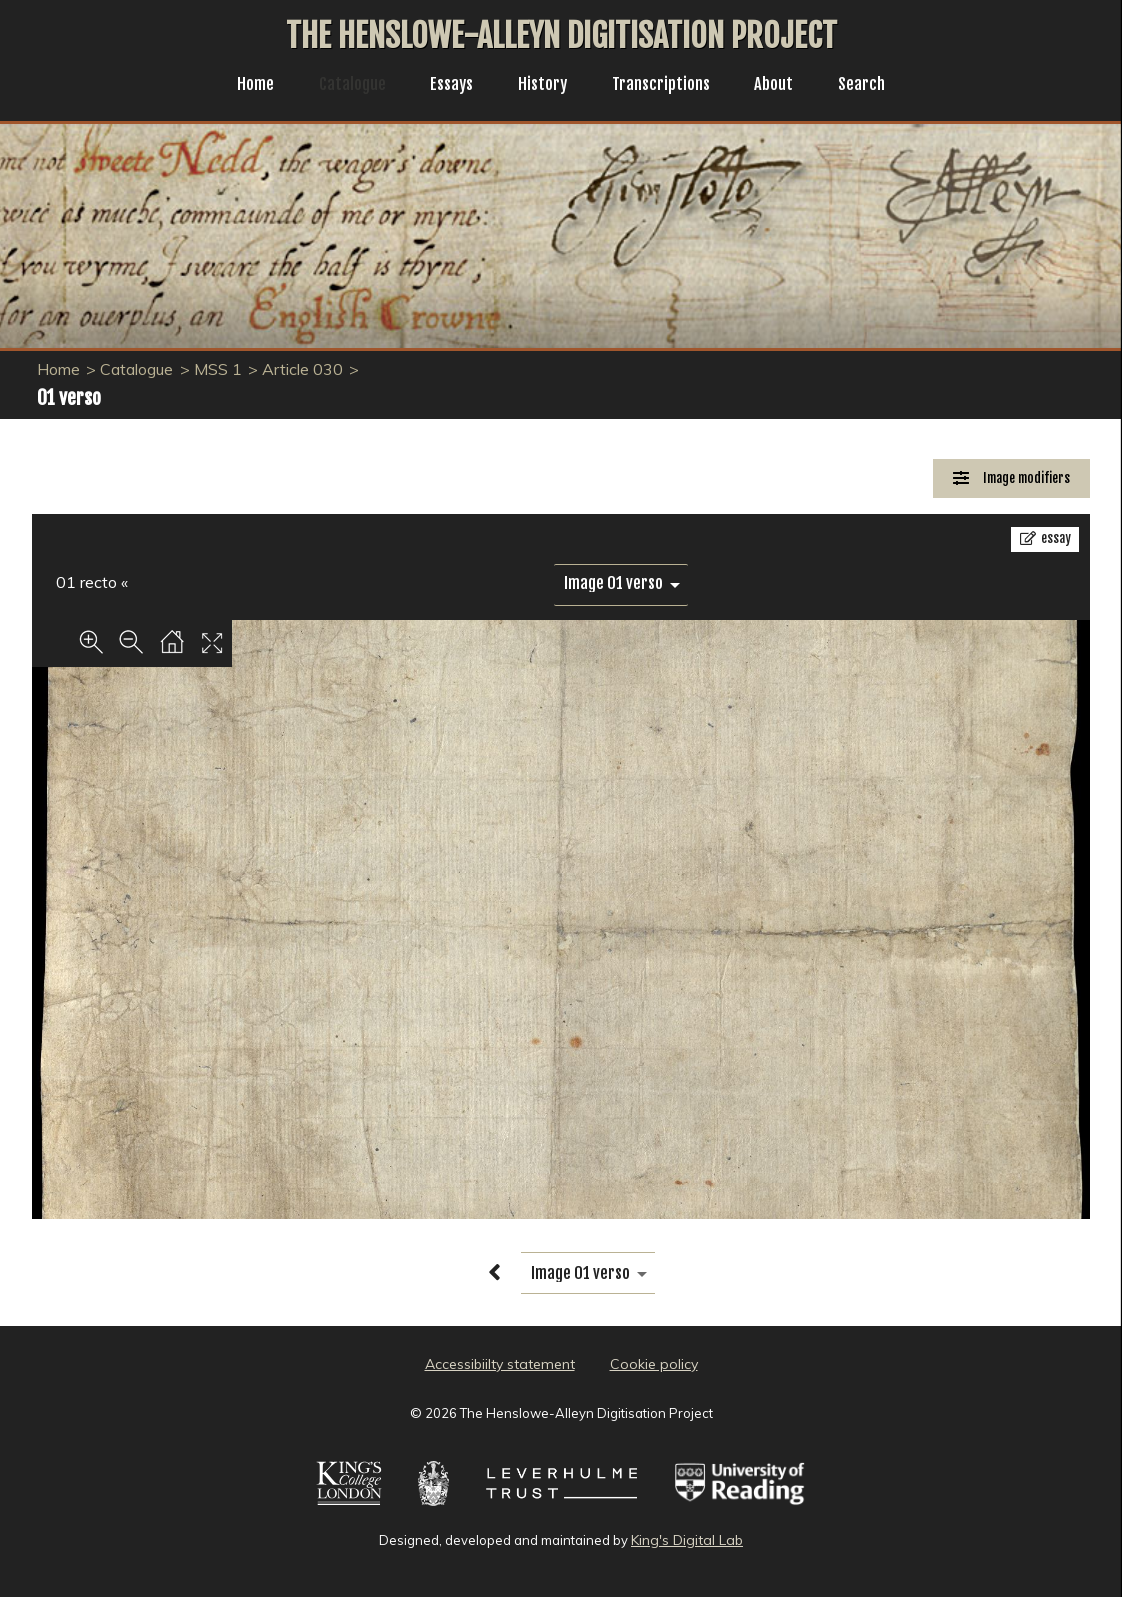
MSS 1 (218, 369)
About (785, 86)
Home (240, 86)
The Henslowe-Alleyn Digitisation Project (561, 36)
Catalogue (342, 86)
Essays (446, 86)
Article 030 (302, 369)
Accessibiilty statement (500, 1364)
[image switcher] (621, 583)
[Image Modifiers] (1011, 478)
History (541, 86)
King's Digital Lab (687, 1540)
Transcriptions (666, 86)
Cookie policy (654, 1364)
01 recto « (92, 582)
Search (876, 86)
